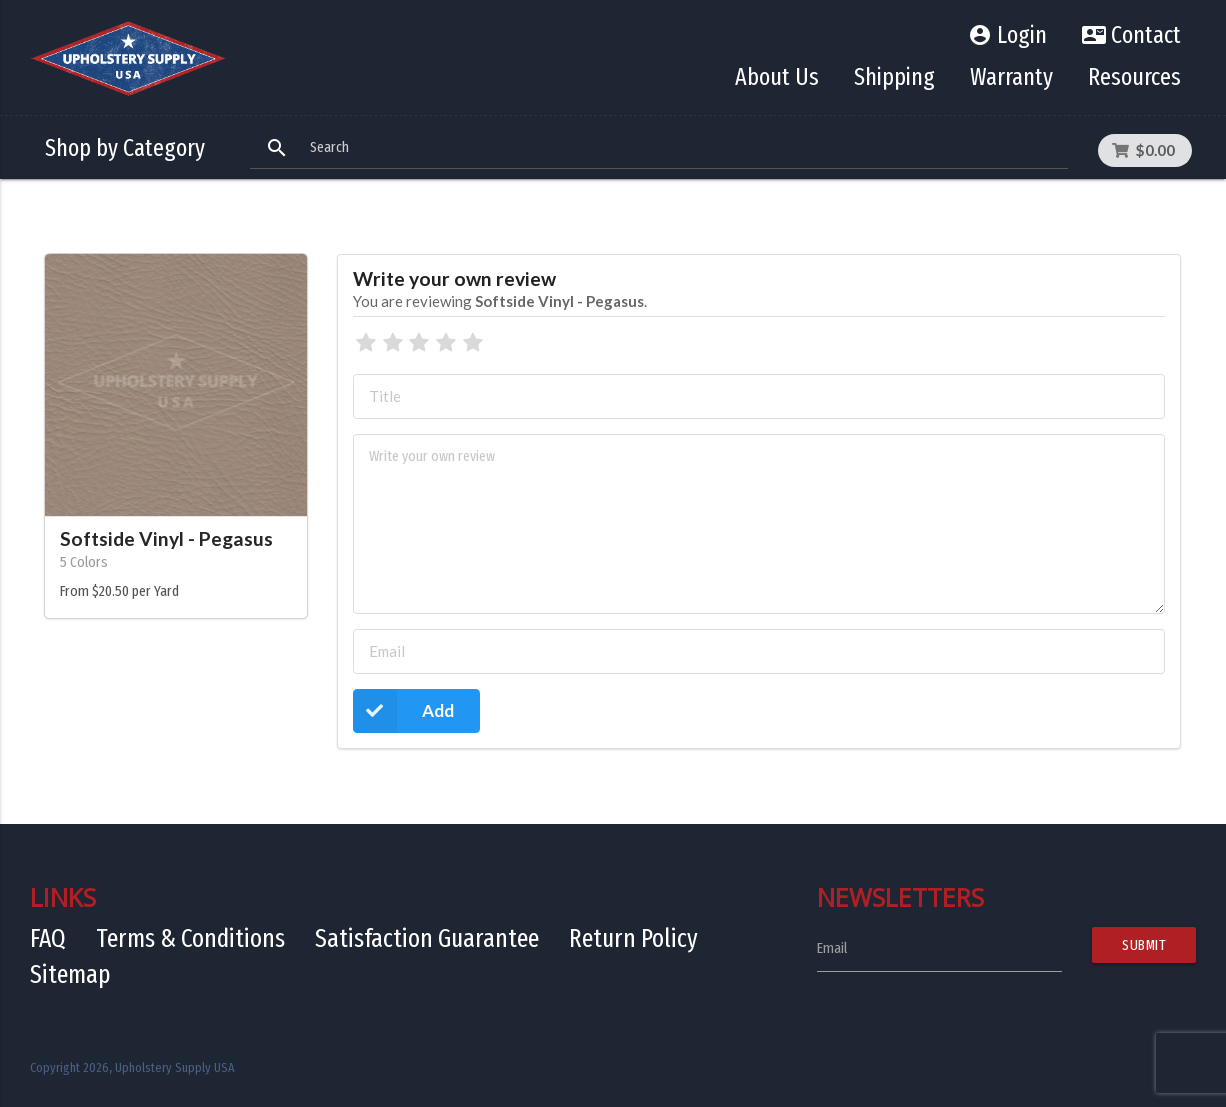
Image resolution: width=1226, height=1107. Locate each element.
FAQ (48, 938)
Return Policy (633, 938)
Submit (1144, 945)
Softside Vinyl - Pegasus (166, 538)
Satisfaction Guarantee (427, 938)
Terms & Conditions (190, 938)
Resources (1134, 77)
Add (404, 711)
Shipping (894, 77)
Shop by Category (125, 148)
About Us (777, 77)
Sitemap (70, 974)
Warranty (1011, 77)
